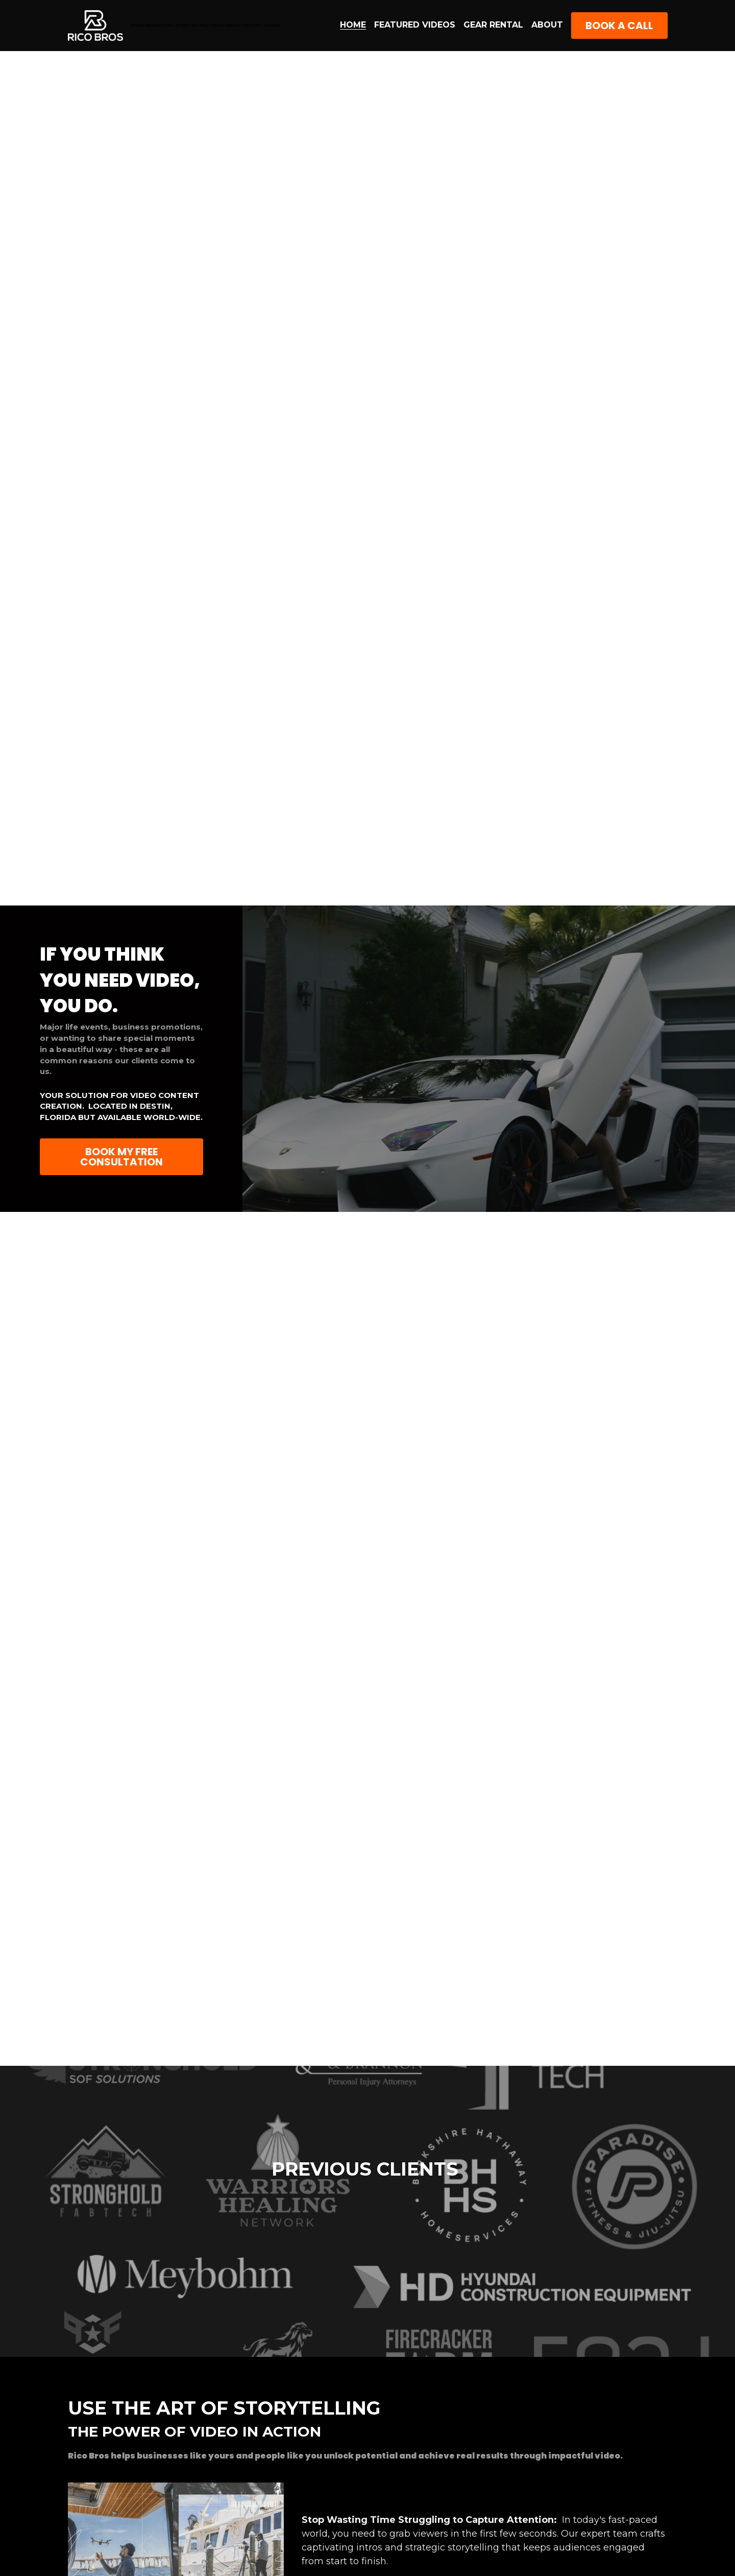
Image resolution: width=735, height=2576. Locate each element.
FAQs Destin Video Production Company (399, 2489)
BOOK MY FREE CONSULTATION (121, 1156)
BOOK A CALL (619, 25)
